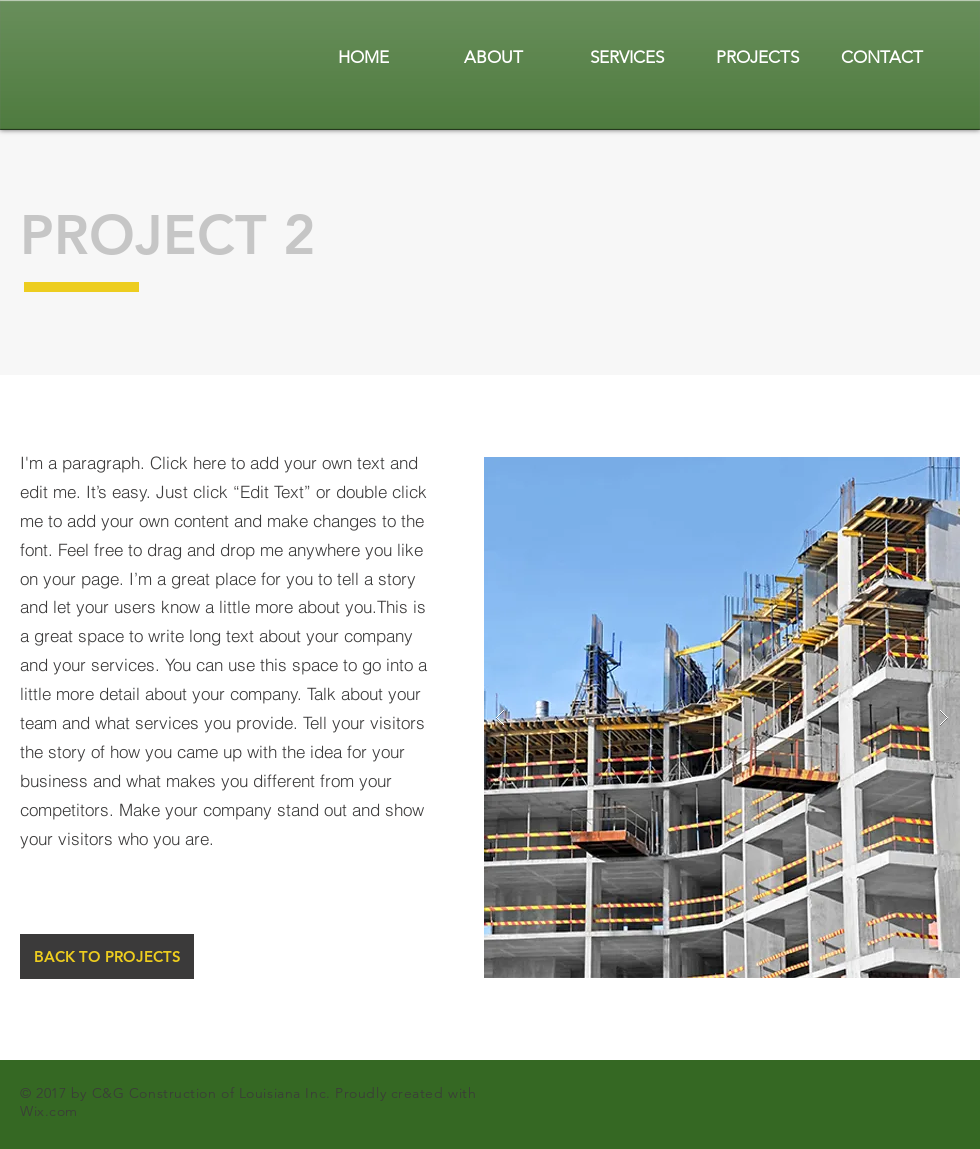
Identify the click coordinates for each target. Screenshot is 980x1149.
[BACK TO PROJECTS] (107, 956)
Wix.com (49, 1111)
